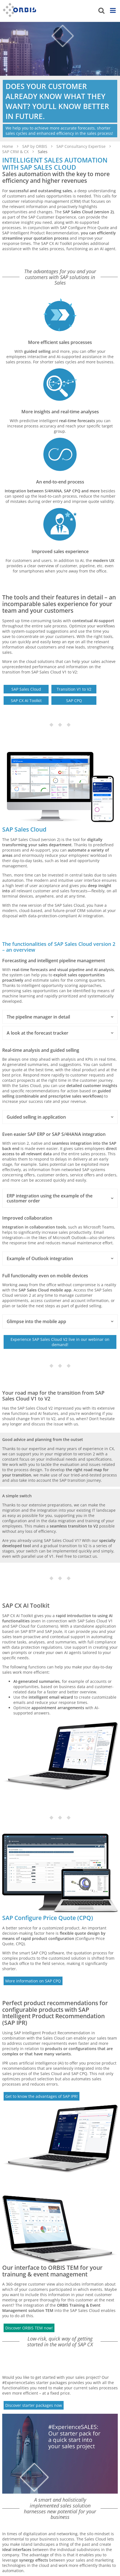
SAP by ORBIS (35, 146)
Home (8, 146)
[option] (60, 81)
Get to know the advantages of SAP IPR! (41, 2096)
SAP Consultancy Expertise (81, 146)
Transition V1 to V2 (74, 689)
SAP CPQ (74, 700)
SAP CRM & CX (16, 151)
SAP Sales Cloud (26, 689)
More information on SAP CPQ (33, 1981)
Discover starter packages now (33, 2405)
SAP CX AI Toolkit (26, 700)
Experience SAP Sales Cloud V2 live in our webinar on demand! (60, 1342)
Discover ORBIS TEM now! (29, 2328)
